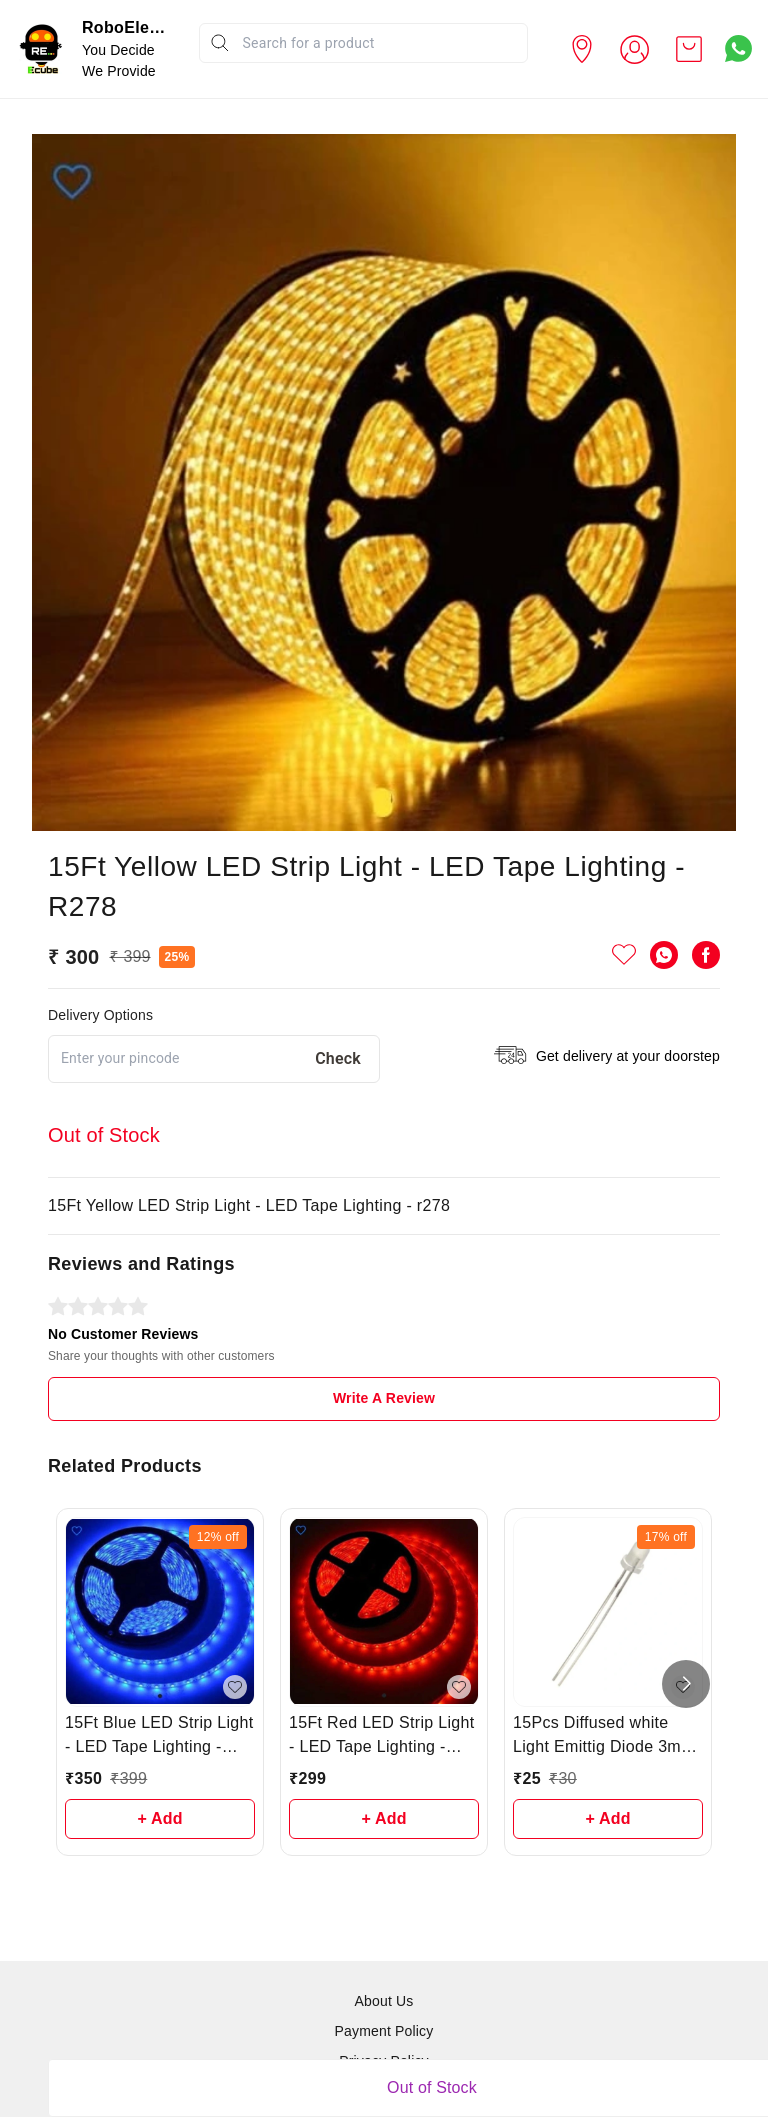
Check (338, 1058)
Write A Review (384, 1398)
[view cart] (689, 49)
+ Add (159, 1818)
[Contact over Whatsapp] (738, 48)
